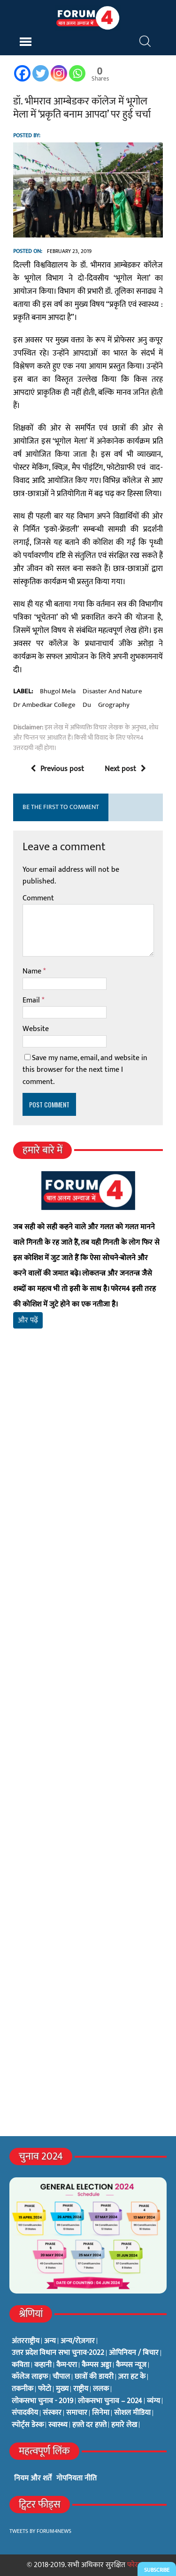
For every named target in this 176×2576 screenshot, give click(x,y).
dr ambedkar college (44, 705)
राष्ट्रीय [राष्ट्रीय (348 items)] (80, 2389)
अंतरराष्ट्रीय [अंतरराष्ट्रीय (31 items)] (25, 2341)
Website (36, 1029)
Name (33, 971)
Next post (125, 769)
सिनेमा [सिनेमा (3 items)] (100, 2413)
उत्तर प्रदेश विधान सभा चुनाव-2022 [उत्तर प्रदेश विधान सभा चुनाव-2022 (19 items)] (58, 2353)
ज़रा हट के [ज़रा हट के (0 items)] (131, 2377)
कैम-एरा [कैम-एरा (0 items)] (66, 2365)
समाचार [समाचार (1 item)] (76, 2413)
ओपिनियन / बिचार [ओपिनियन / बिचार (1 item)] (134, 2353)
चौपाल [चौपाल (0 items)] (61, 2377)
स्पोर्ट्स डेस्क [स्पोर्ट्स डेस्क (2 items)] (28, 2425)
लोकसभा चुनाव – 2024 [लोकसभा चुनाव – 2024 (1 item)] (110, 2401)
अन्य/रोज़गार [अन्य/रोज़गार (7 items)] (78, 2341)
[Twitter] (40, 73)
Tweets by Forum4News (40, 2531)
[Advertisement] (88, 1469)
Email (32, 1000)
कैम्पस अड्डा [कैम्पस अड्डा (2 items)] (96, 2365)
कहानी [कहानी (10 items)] (43, 2365)
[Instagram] (59, 73)
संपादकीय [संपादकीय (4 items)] (25, 2413)
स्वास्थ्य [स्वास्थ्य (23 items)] (58, 2425)
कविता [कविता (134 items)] (21, 2365)
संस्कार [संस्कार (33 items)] (52, 2413)
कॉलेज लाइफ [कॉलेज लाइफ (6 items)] (30, 2377)
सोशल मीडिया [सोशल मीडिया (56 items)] (132, 2413)
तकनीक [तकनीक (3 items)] (22, 2389)
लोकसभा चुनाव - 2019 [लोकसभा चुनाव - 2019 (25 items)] (42, 2401)
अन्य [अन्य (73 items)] (50, 2341)
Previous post (57, 769)
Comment (38, 898)
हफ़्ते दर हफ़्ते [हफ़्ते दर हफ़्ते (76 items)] (89, 2425)
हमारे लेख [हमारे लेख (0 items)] (124, 2425)
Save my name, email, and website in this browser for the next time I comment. (85, 1070)
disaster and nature (112, 691)
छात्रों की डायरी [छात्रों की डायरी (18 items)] (94, 2377)
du (87, 705)
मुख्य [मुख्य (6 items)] (62, 2389)
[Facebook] (22, 73)
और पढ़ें (28, 1320)
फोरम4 (136, 2565)
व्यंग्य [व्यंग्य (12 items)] (153, 2401)
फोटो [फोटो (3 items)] (44, 2389)
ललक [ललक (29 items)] (101, 2389)
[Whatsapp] (77, 73)
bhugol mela (58, 691)
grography (114, 705)
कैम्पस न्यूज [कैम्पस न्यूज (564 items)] (131, 2365)
